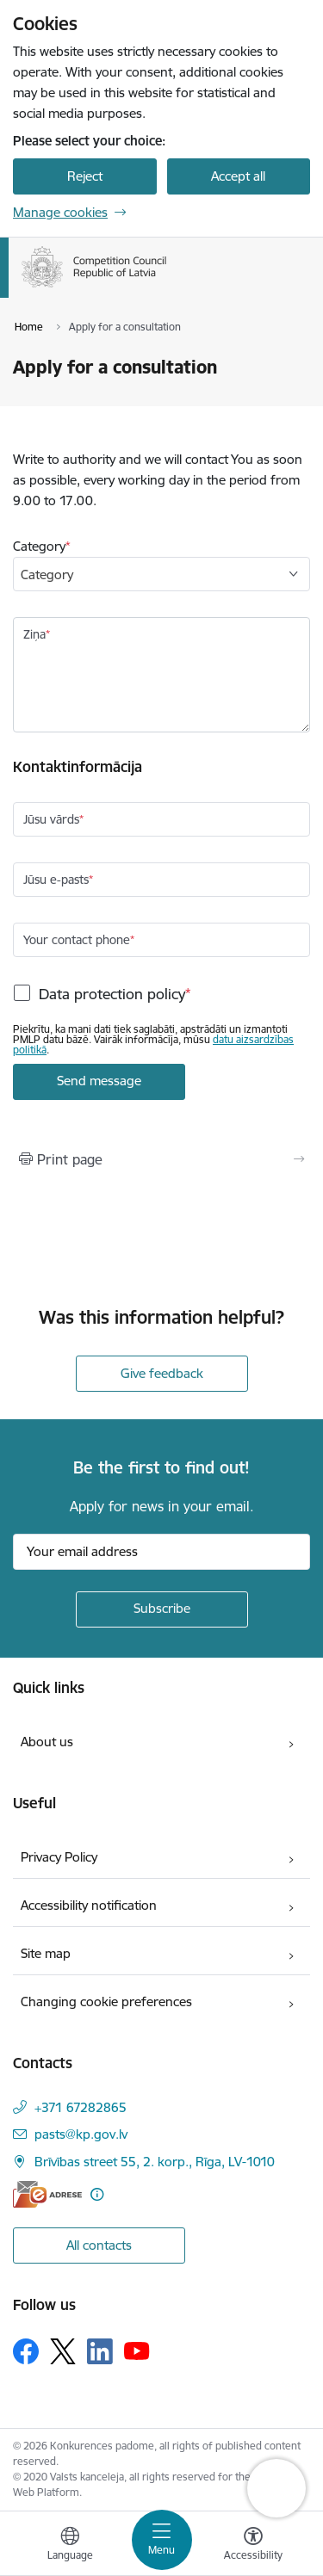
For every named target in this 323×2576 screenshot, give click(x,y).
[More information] (96, 2194)
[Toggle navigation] (162, 2540)
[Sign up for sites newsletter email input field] (161, 1552)
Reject (84, 176)
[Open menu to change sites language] (70, 2546)
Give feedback (162, 1373)
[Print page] (161, 1159)
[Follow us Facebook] (26, 2351)
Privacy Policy (59, 1857)
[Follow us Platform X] (63, 2351)
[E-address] (47, 2194)
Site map (46, 1953)
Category (39, 546)
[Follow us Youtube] (137, 2350)
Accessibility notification (89, 1905)
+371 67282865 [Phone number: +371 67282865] (80, 2107)
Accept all (238, 176)
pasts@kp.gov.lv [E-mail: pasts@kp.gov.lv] (80, 2134)
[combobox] (161, 574)
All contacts (99, 2245)
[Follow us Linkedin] (100, 2351)
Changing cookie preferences (106, 2001)
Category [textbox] (47, 574)
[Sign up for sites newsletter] (162, 1609)
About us (47, 1741)
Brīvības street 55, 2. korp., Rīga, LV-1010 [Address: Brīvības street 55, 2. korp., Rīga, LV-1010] (154, 2161)
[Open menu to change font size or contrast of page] (253, 2546)
